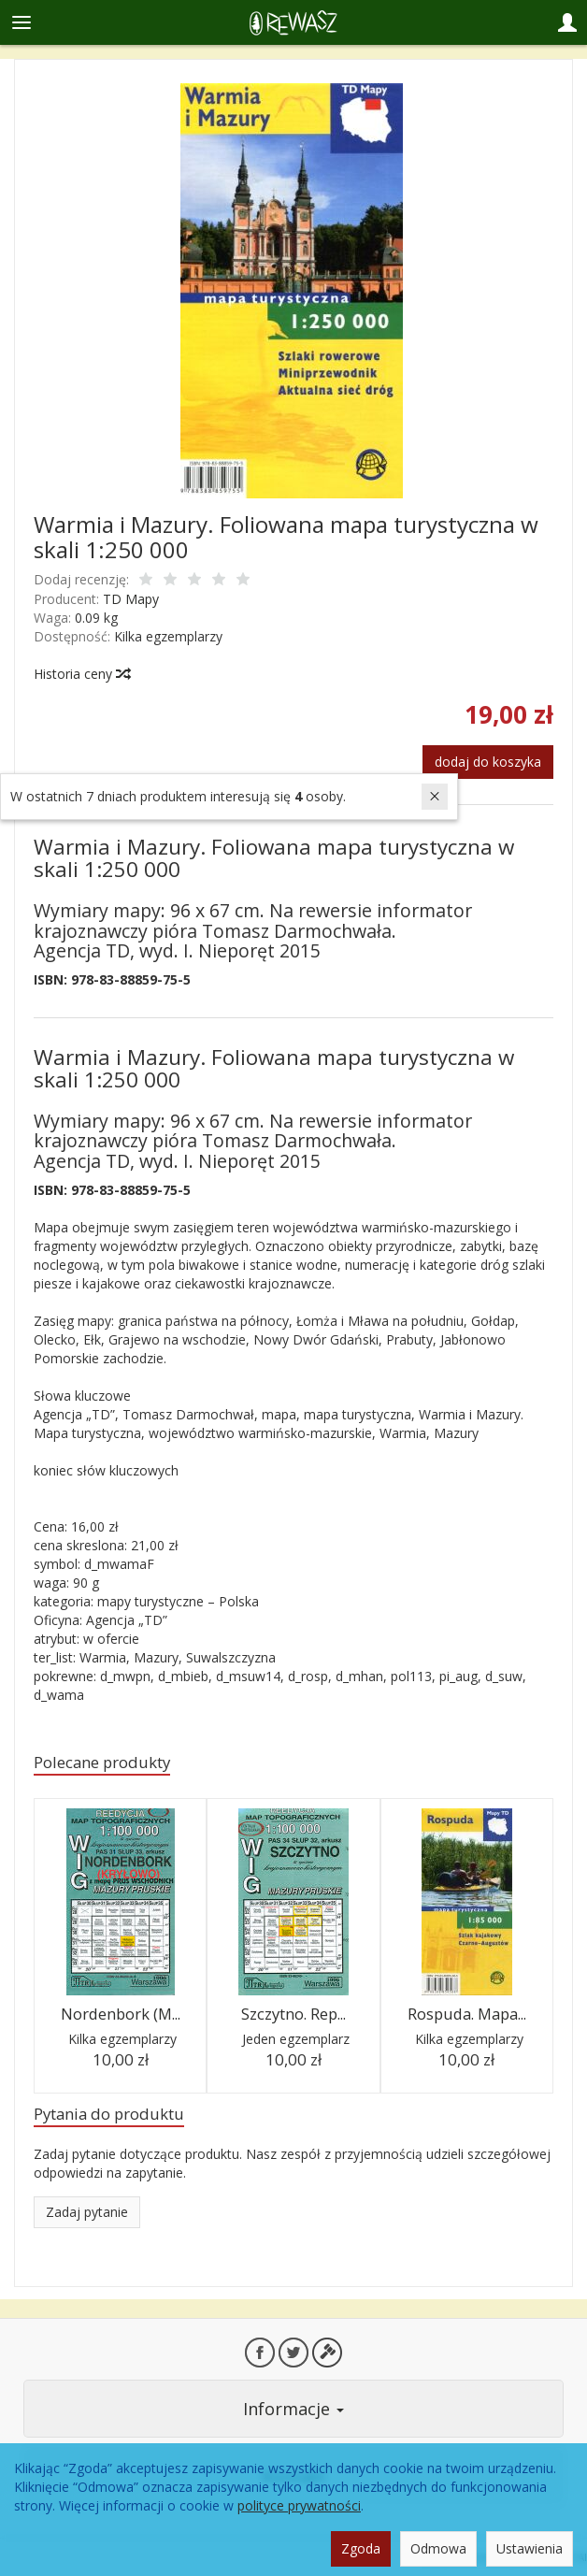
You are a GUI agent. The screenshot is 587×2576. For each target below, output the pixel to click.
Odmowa (438, 2548)
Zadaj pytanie (87, 2212)
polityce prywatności (299, 2505)
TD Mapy (131, 599)
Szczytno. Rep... (293, 2013)
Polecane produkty (102, 1762)
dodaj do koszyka (488, 761)
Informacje (293, 2408)
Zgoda (360, 2548)
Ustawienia (529, 2548)
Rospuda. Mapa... (466, 2013)
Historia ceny (81, 674)
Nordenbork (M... (120, 2013)
